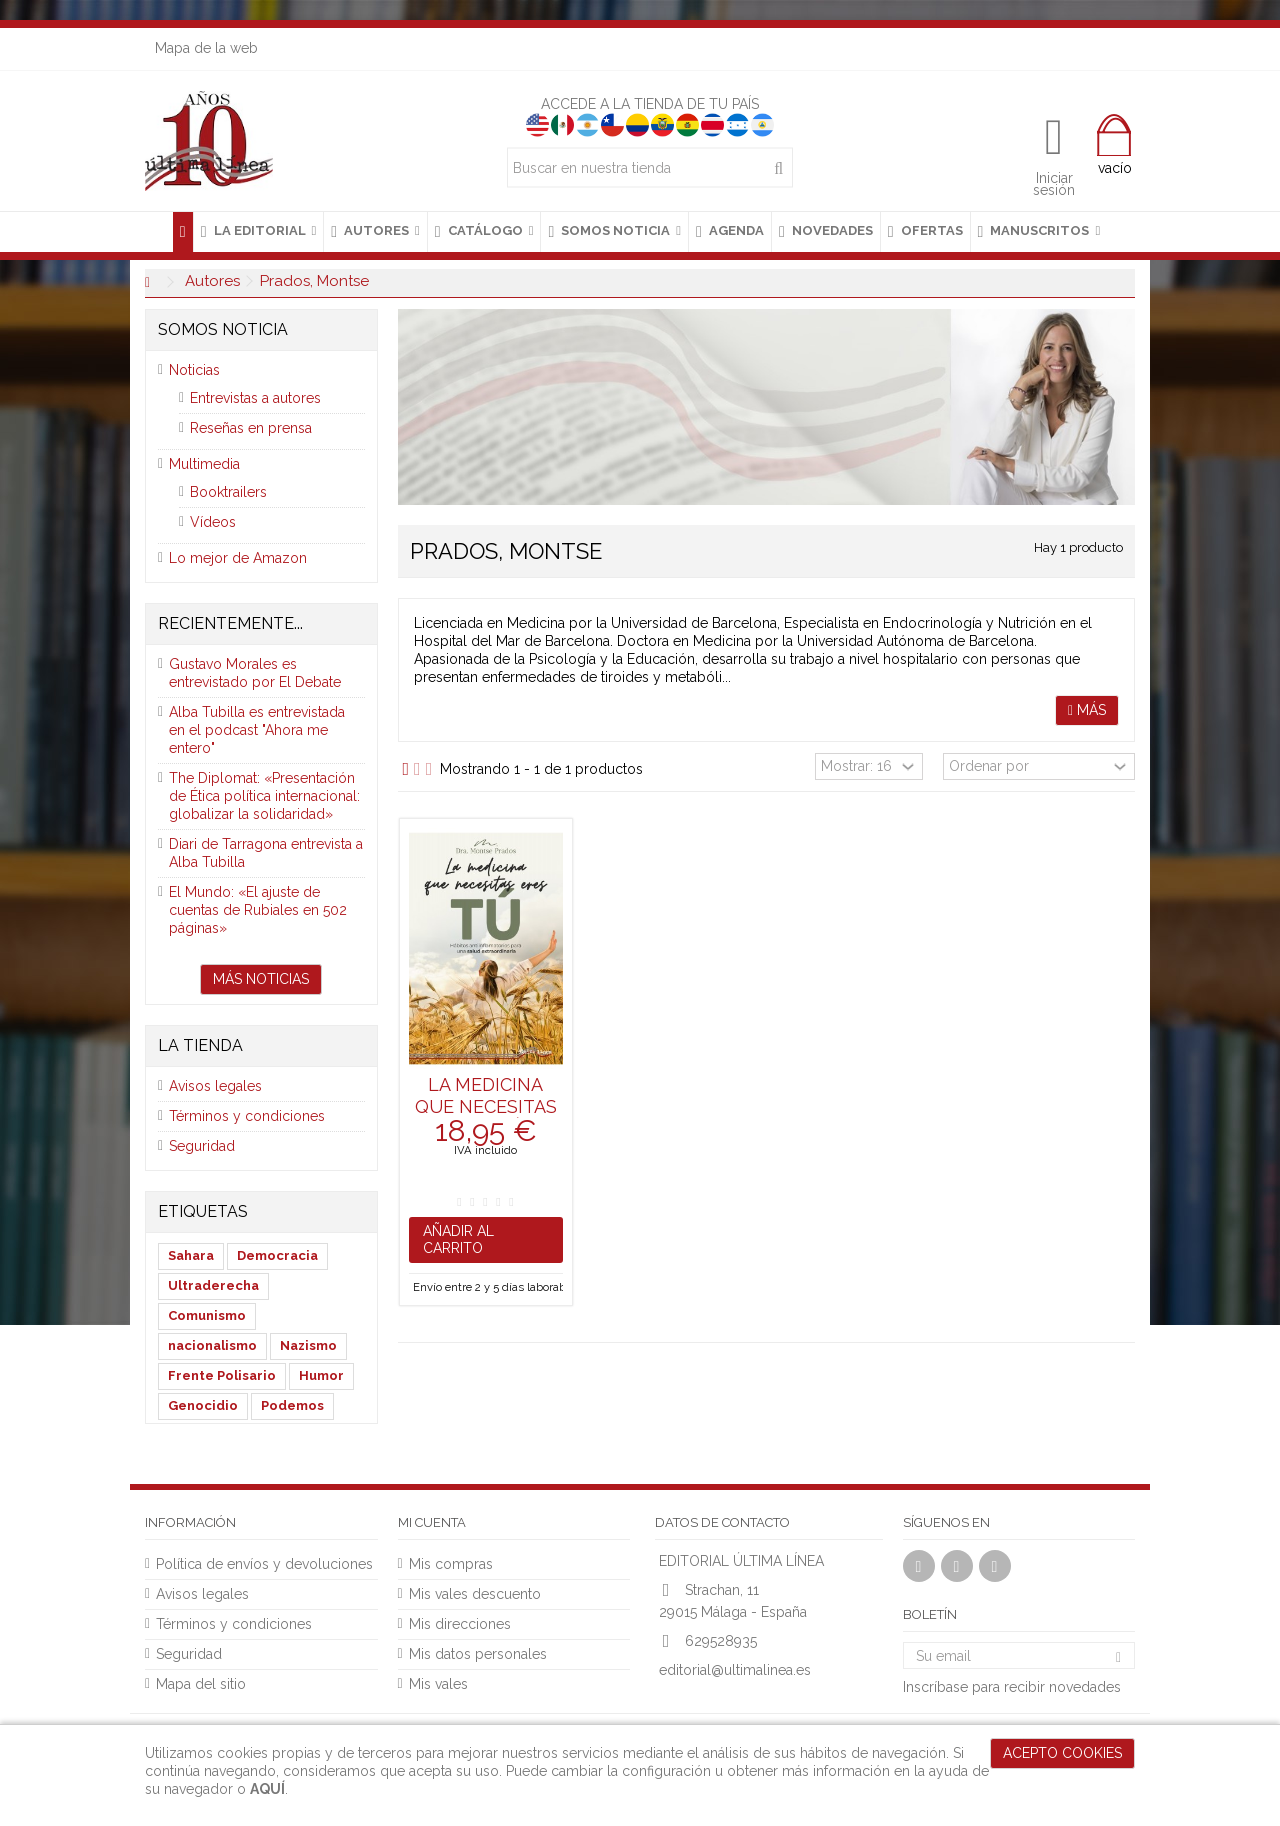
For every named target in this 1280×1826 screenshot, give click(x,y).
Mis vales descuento (475, 1594)
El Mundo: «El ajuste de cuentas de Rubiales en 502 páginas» (258, 910)
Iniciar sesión (1054, 183)
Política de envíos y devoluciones (264, 1564)
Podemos (292, 1405)
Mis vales (438, 1684)
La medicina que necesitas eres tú (486, 1106)
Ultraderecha (213, 1285)
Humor (321, 1375)
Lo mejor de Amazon (238, 558)
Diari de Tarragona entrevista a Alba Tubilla (266, 853)
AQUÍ (267, 1789)
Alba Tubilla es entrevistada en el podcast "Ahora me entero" (257, 730)
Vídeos (213, 522)
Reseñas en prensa (251, 428)
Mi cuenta (432, 1522)
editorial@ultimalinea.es (735, 1670)
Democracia (277, 1255)
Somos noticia (223, 329)
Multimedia (204, 464)
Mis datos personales (478, 1654)
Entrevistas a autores (255, 398)
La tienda (200, 1045)
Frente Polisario (222, 1375)
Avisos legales (215, 1086)
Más (1087, 710)
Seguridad (202, 1146)
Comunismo (207, 1315)
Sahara (191, 1255)
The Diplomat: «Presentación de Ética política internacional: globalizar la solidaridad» (264, 796)
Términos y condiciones (247, 1116)
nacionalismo (212, 1345)
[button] (258, 232)
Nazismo (308, 1345)
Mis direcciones (460, 1624)
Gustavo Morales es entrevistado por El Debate (255, 673)
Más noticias (261, 979)
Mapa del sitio (201, 1684)
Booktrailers (228, 492)
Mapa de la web (206, 48)
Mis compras (451, 1564)
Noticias (194, 370)
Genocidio (203, 1405)
